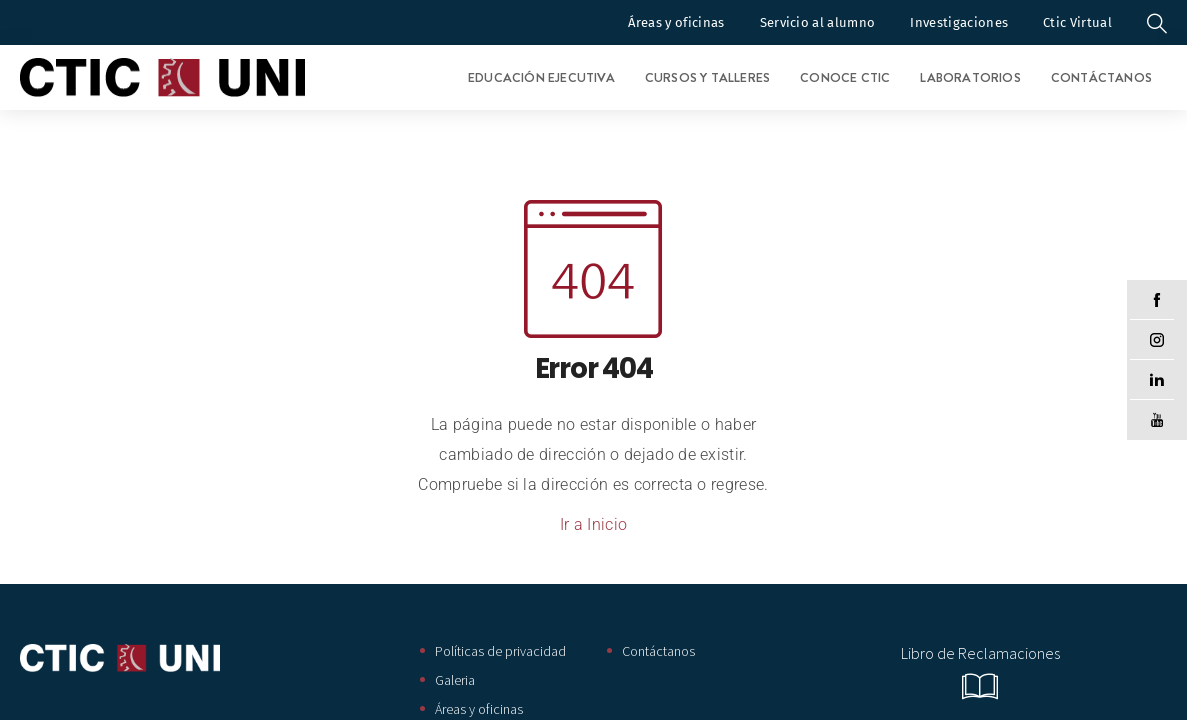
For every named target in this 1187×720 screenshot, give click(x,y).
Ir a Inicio (594, 524)
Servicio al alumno (818, 22)
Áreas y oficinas (676, 22)
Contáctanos (1101, 77)
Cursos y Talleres (707, 77)
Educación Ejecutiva (541, 77)
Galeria (455, 680)
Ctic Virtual (1077, 22)
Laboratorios (970, 77)
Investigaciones (959, 22)
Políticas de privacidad (500, 651)
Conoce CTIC (845, 77)
